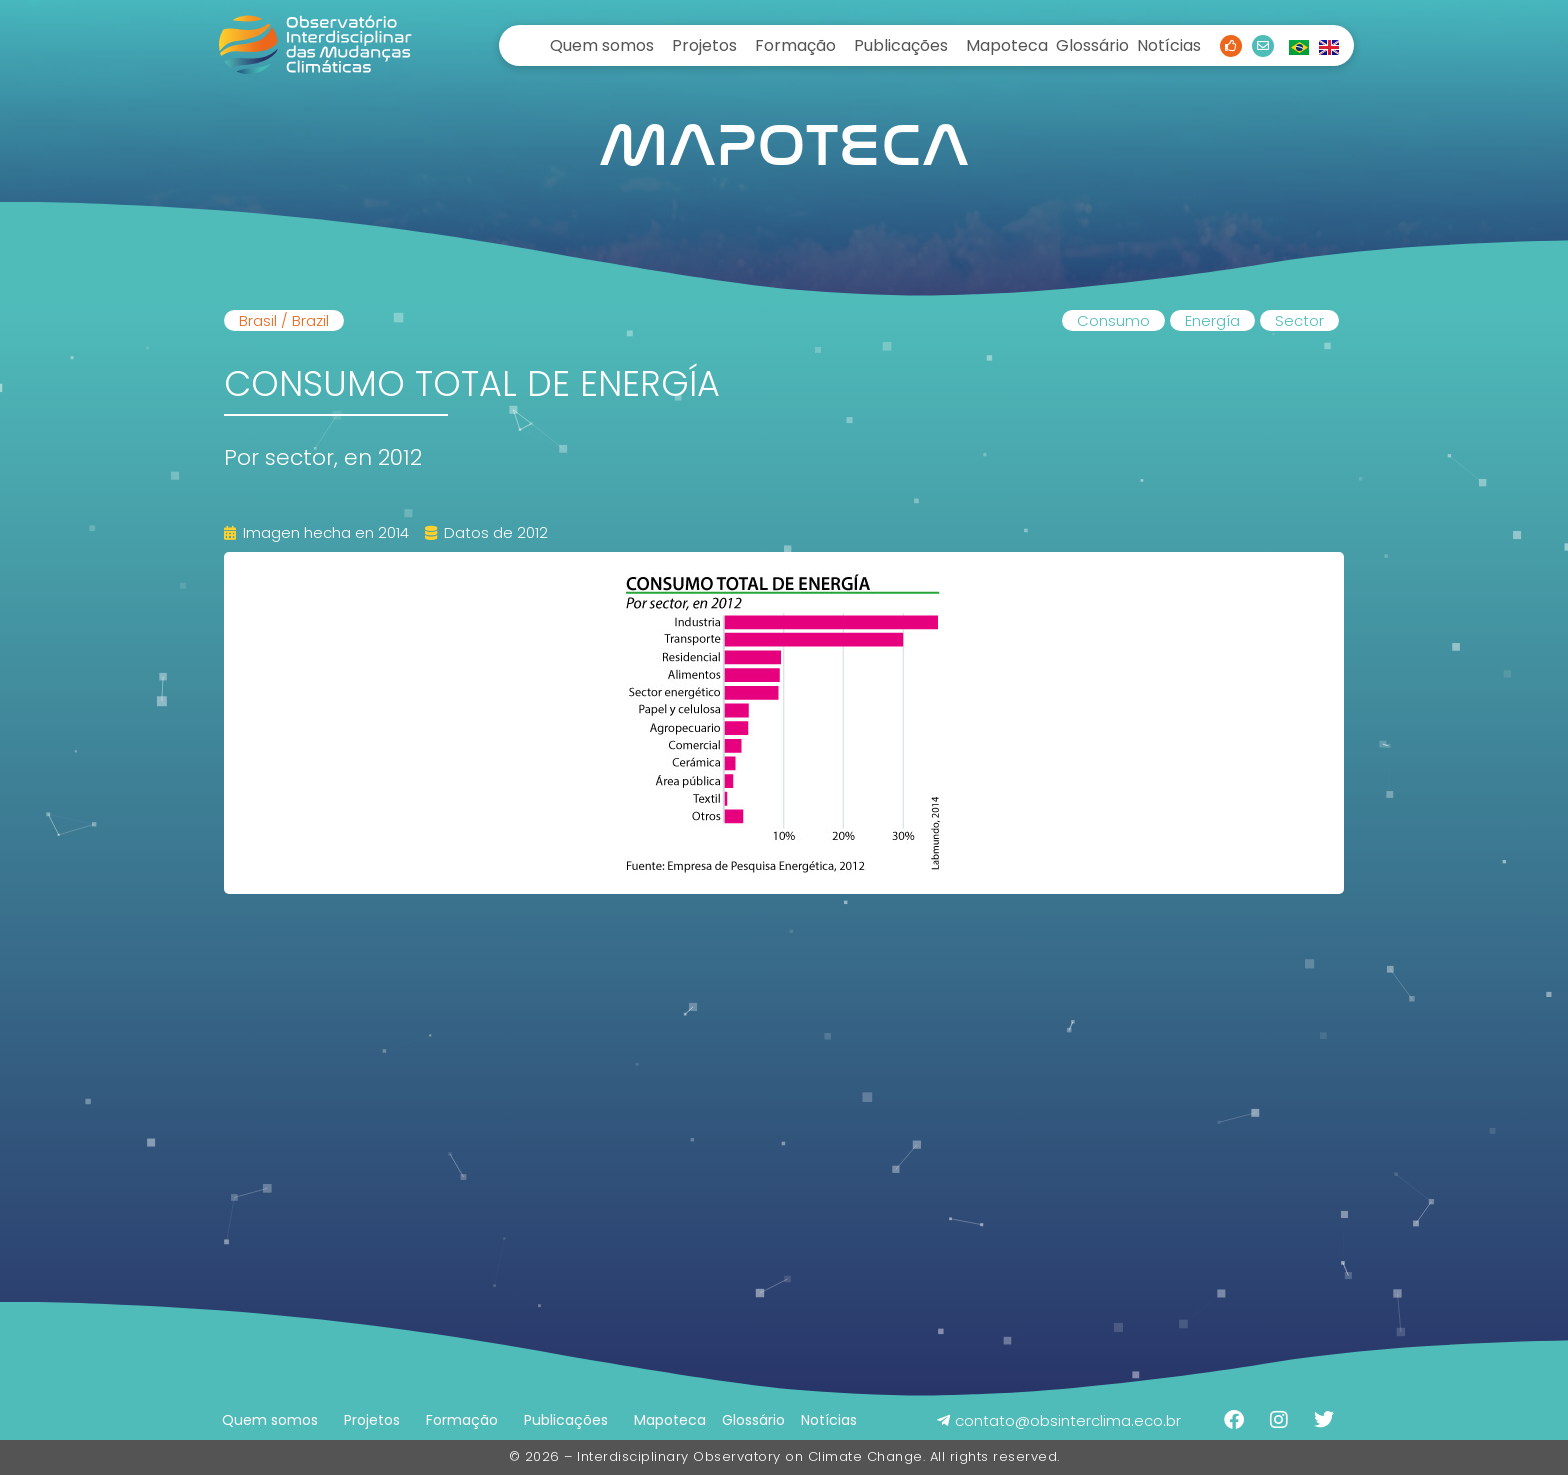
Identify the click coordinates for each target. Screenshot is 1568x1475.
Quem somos (602, 45)
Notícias (1169, 45)
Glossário (1092, 45)
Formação (795, 45)
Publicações (901, 45)
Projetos (704, 45)
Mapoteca (1007, 45)
